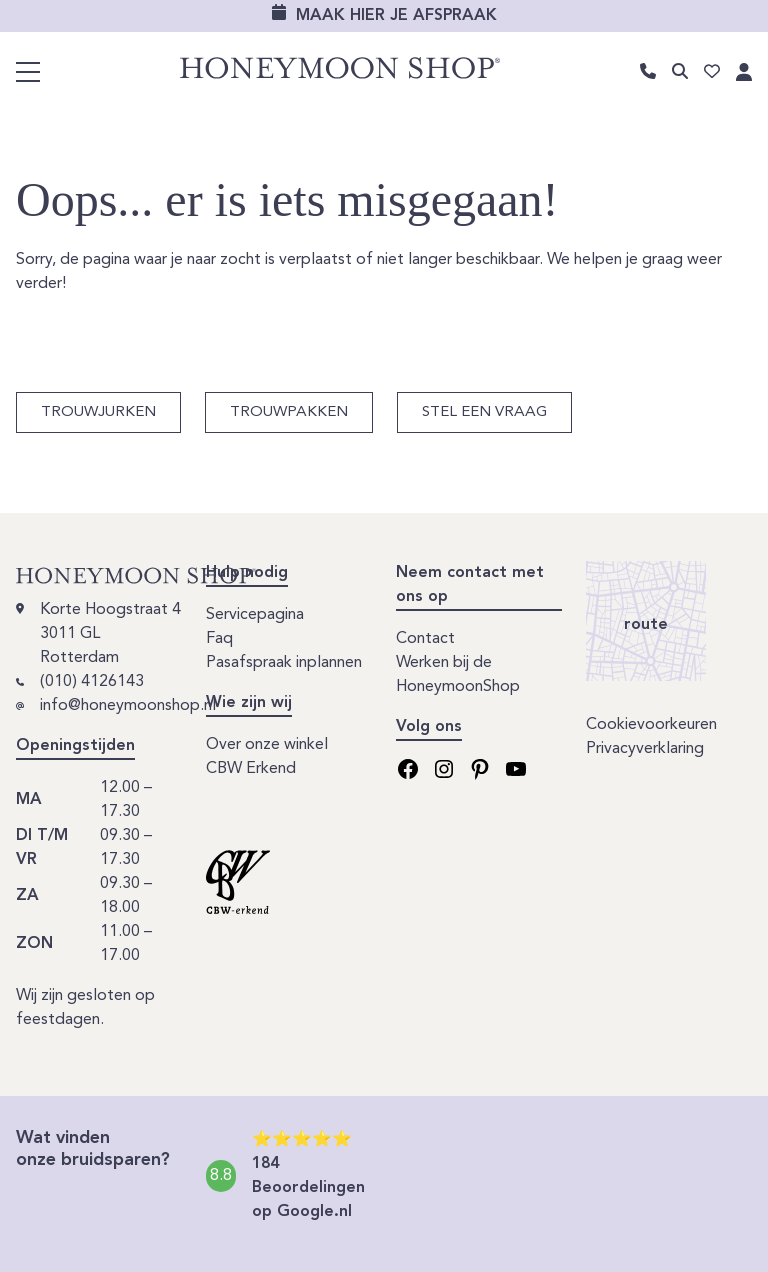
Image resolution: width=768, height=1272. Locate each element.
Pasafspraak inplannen (284, 663)
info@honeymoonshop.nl (128, 706)
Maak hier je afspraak (396, 16)
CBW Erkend (251, 769)
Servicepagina (255, 615)
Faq (219, 639)
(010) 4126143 (92, 682)
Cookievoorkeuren (651, 725)
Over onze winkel (267, 745)
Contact (425, 639)
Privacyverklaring (645, 749)
